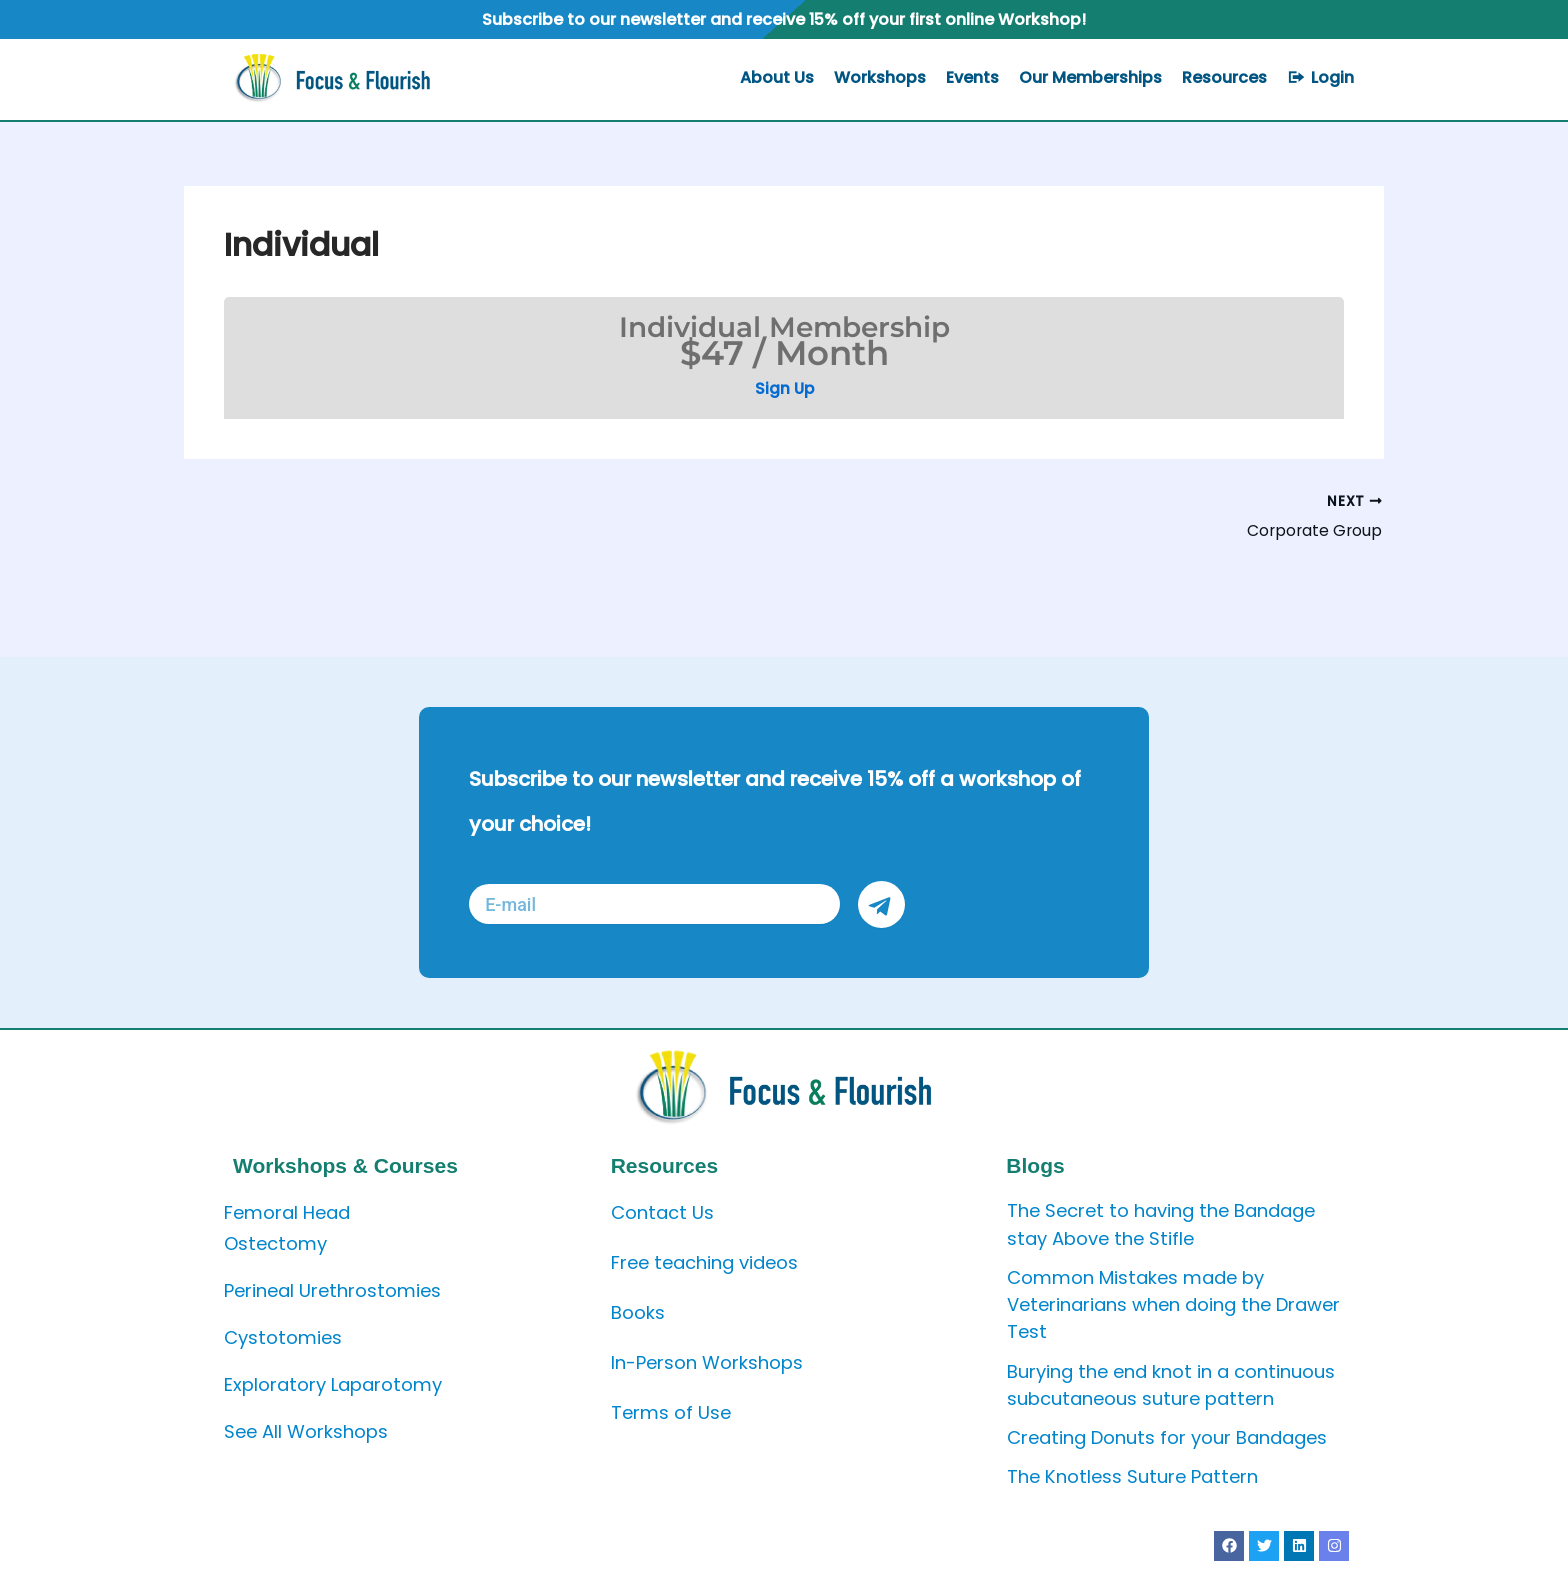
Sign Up (784, 388)
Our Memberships (1090, 77)
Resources (1224, 77)
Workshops (880, 77)
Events (972, 77)
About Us (777, 77)
